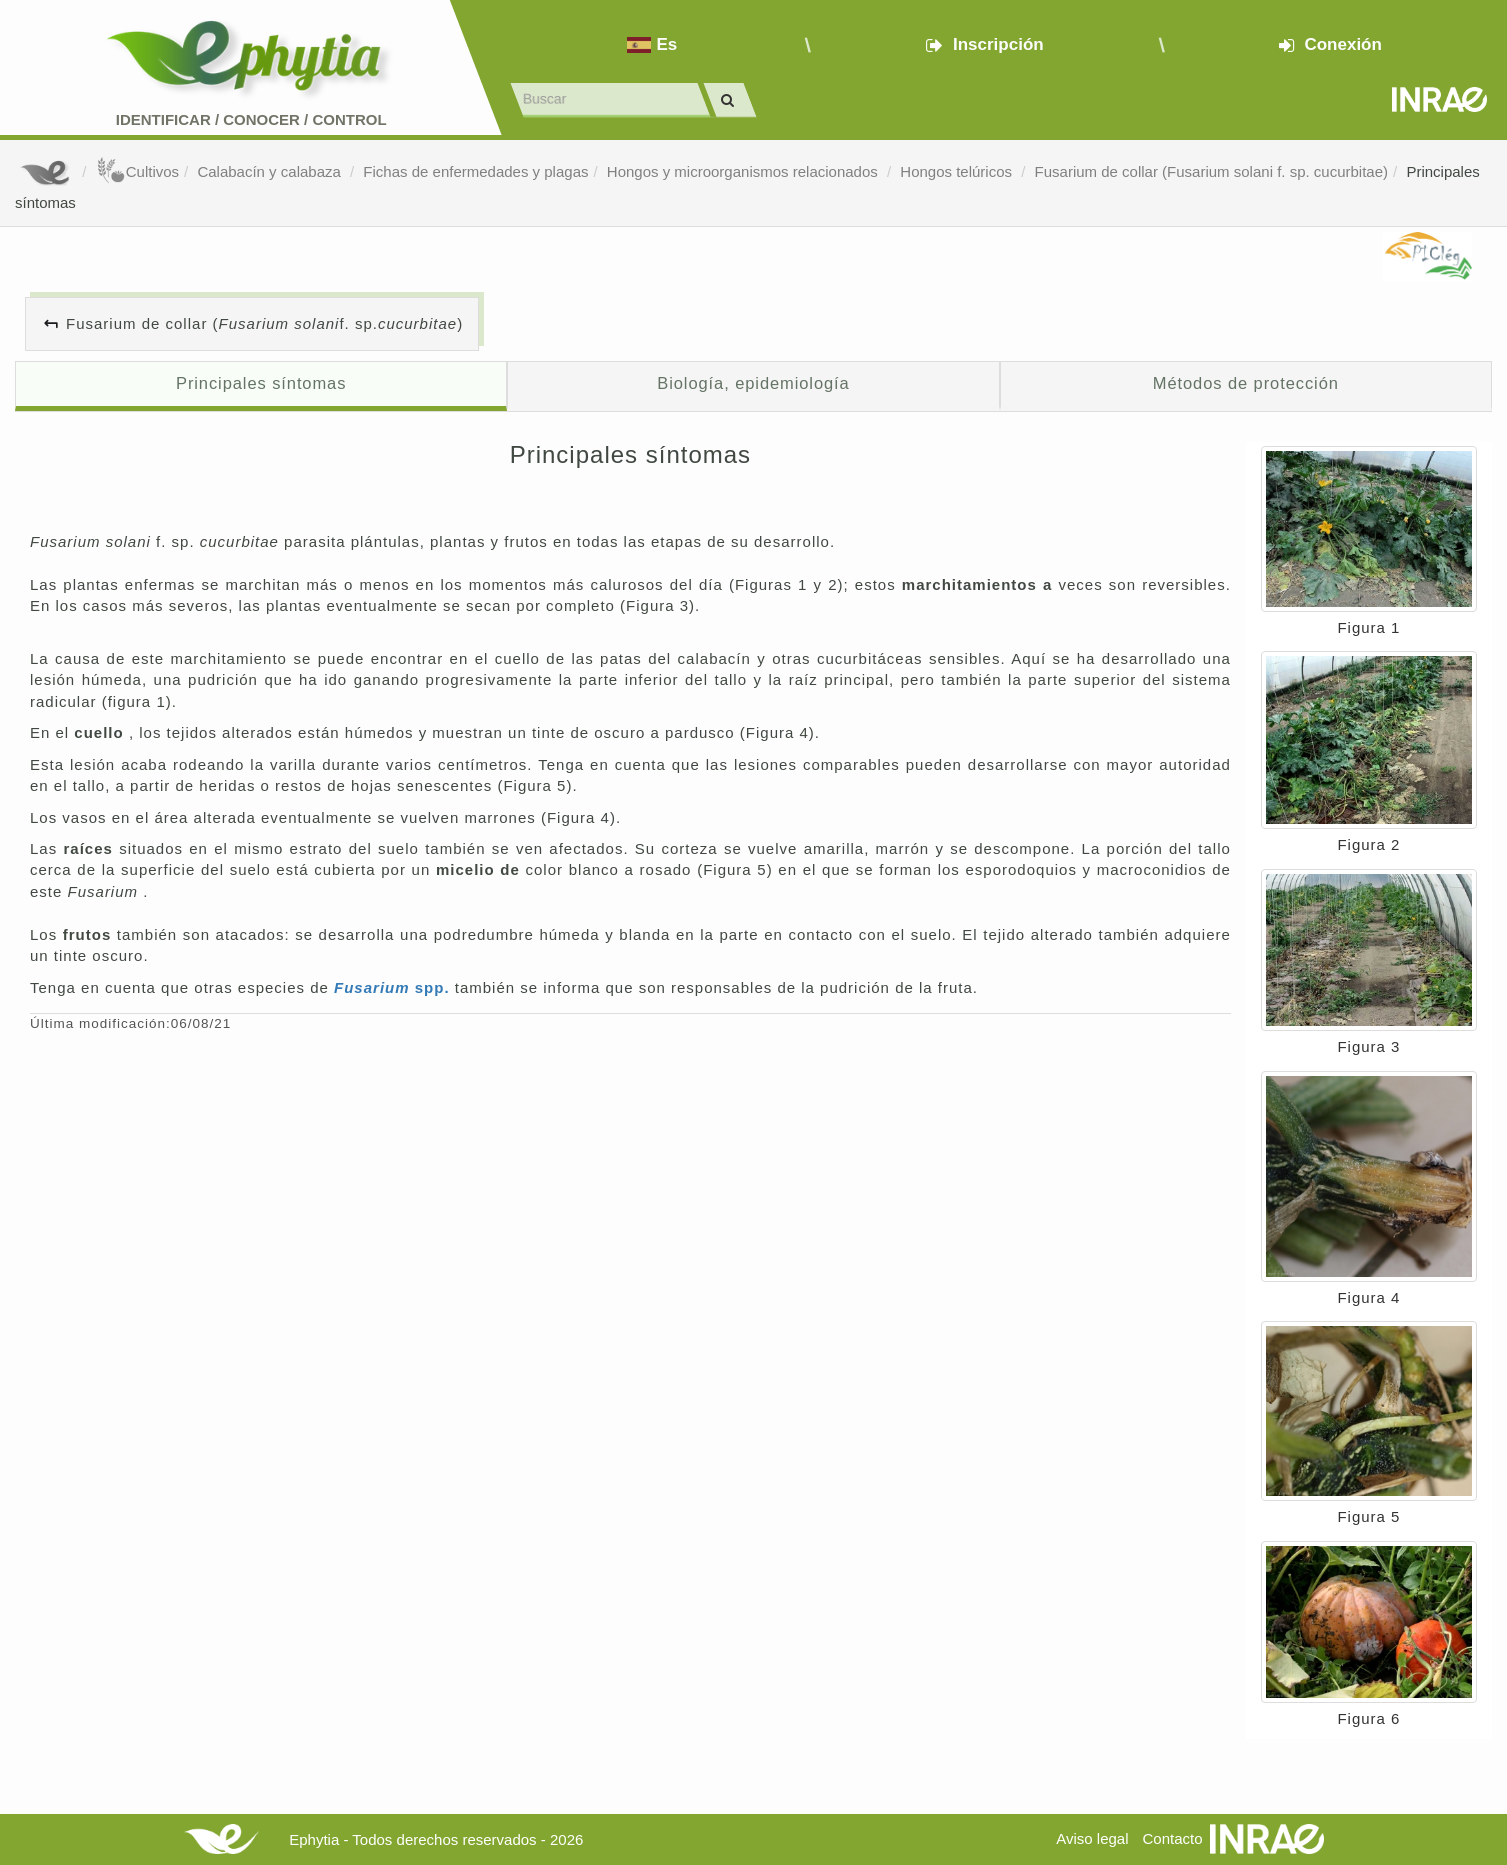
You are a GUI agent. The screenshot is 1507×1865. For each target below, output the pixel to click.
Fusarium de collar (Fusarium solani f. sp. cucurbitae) (1211, 171)
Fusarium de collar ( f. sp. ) (264, 323)
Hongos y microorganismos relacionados (744, 171)
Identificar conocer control (251, 119)
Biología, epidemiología (753, 383)
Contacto (1173, 1838)
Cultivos (137, 171)
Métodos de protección (1246, 383)
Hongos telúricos (958, 171)
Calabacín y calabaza (271, 171)
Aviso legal (1092, 1838)
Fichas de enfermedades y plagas (475, 171)
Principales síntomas (261, 383)
